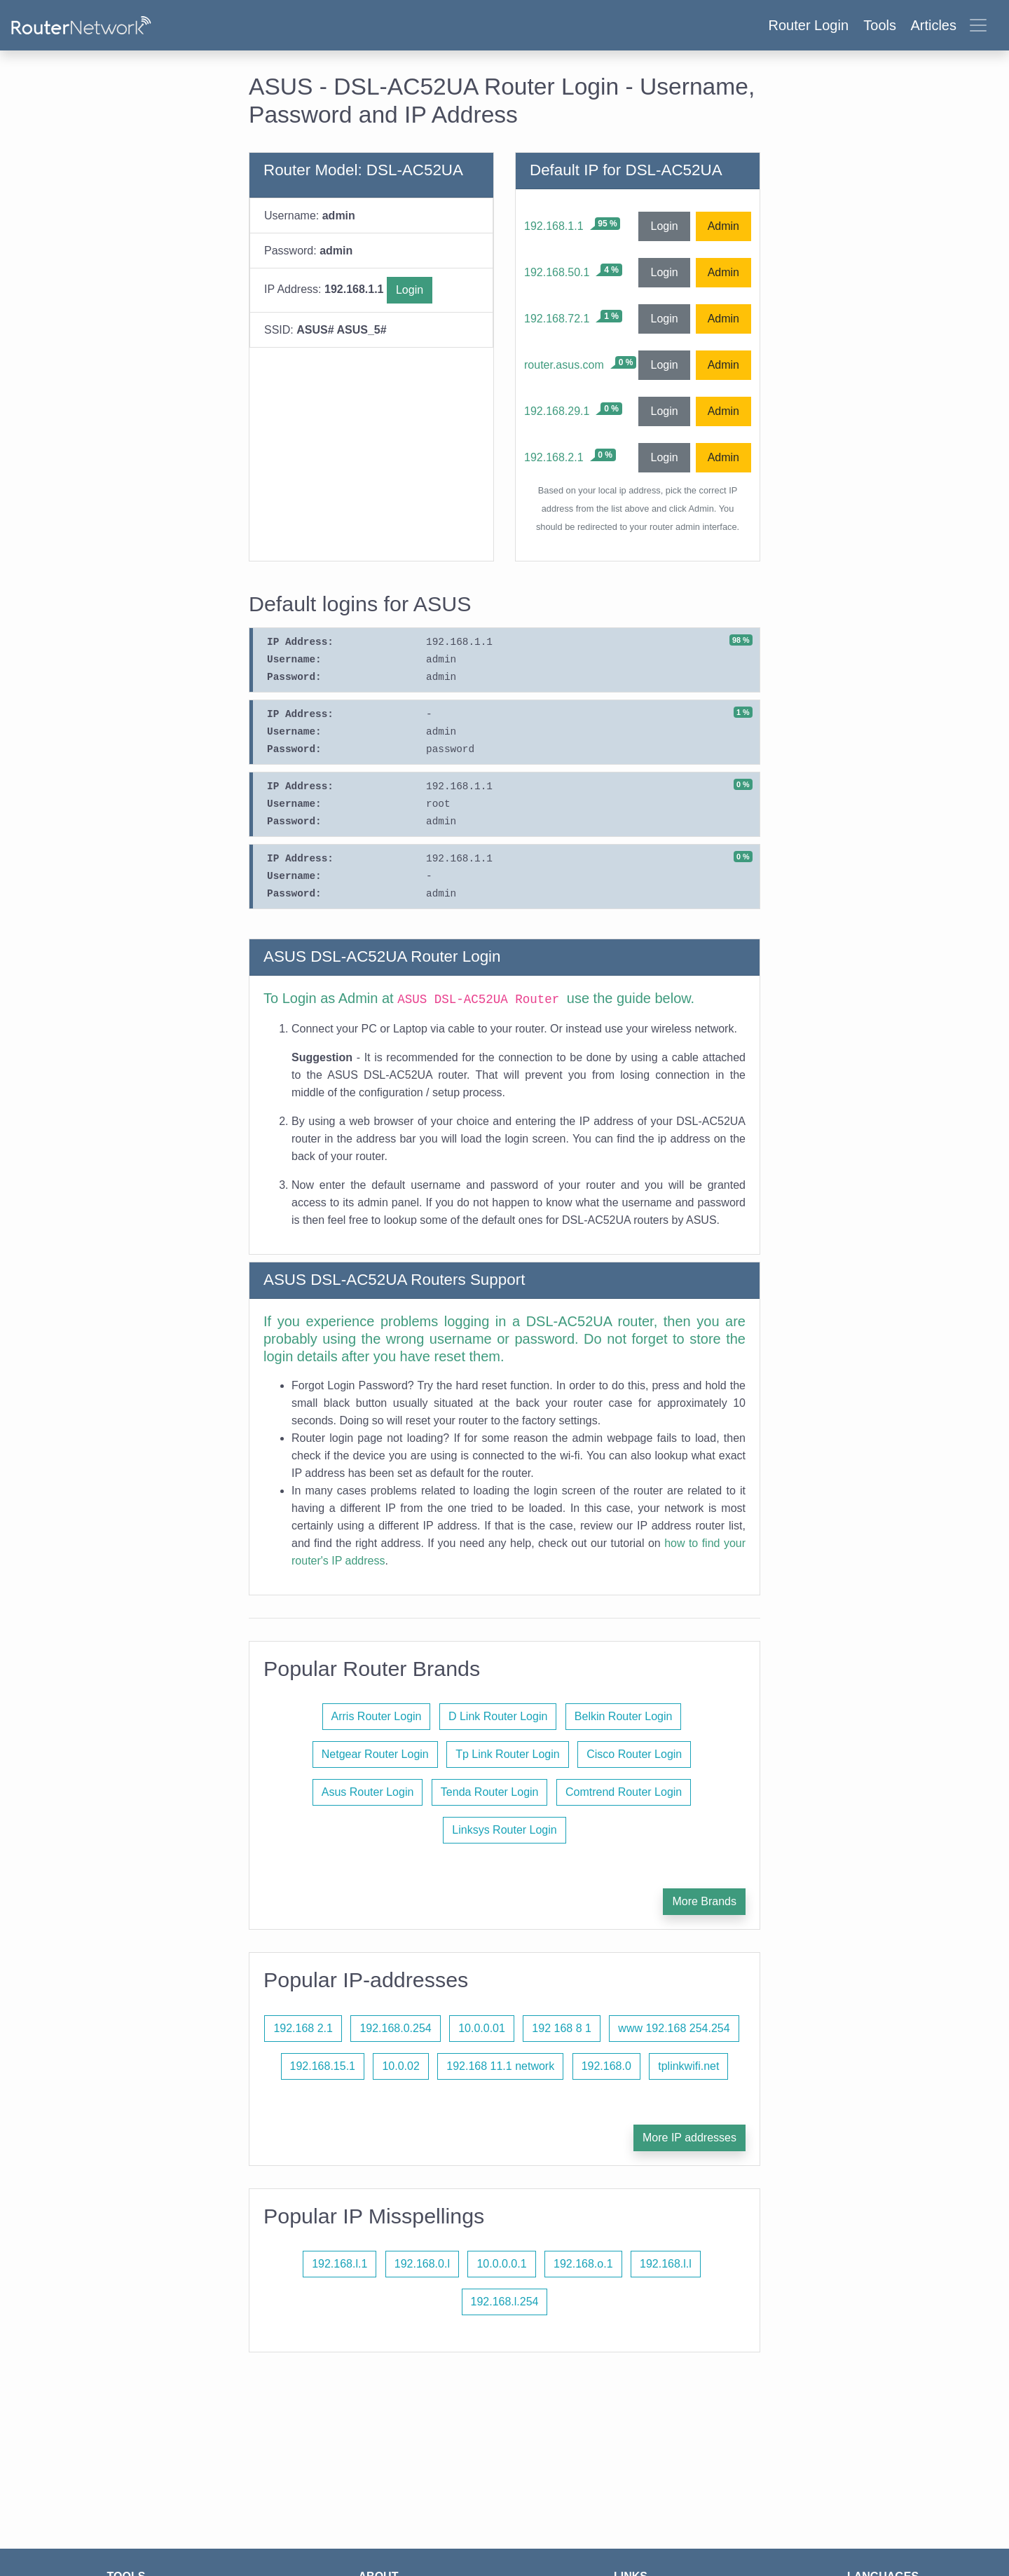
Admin (723, 226)
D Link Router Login (497, 1716)
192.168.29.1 (556, 411)
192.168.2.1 (554, 457)
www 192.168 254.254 (673, 2028)
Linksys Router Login (504, 1830)
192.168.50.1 (556, 272)
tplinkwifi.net (688, 2066)
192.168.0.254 (395, 2028)
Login (409, 290)
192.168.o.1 (583, 2264)
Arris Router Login (376, 1716)
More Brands (704, 1901)
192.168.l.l (666, 2264)
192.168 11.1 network (500, 2066)
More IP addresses (689, 2138)
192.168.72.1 (556, 319)
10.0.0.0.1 (501, 2264)
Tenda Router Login (490, 1792)
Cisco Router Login (634, 1754)
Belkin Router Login (624, 1716)
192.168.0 (606, 2066)
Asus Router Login (368, 1792)
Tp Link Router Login (507, 1754)
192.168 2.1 (303, 2028)
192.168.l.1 (339, 2264)
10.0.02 (400, 2066)
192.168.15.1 (322, 2066)
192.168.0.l (422, 2264)
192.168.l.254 (505, 2302)
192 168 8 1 (561, 2028)
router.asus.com (564, 365)
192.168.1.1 (554, 226)
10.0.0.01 (481, 2028)
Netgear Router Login (375, 1754)
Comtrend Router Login (623, 1792)
